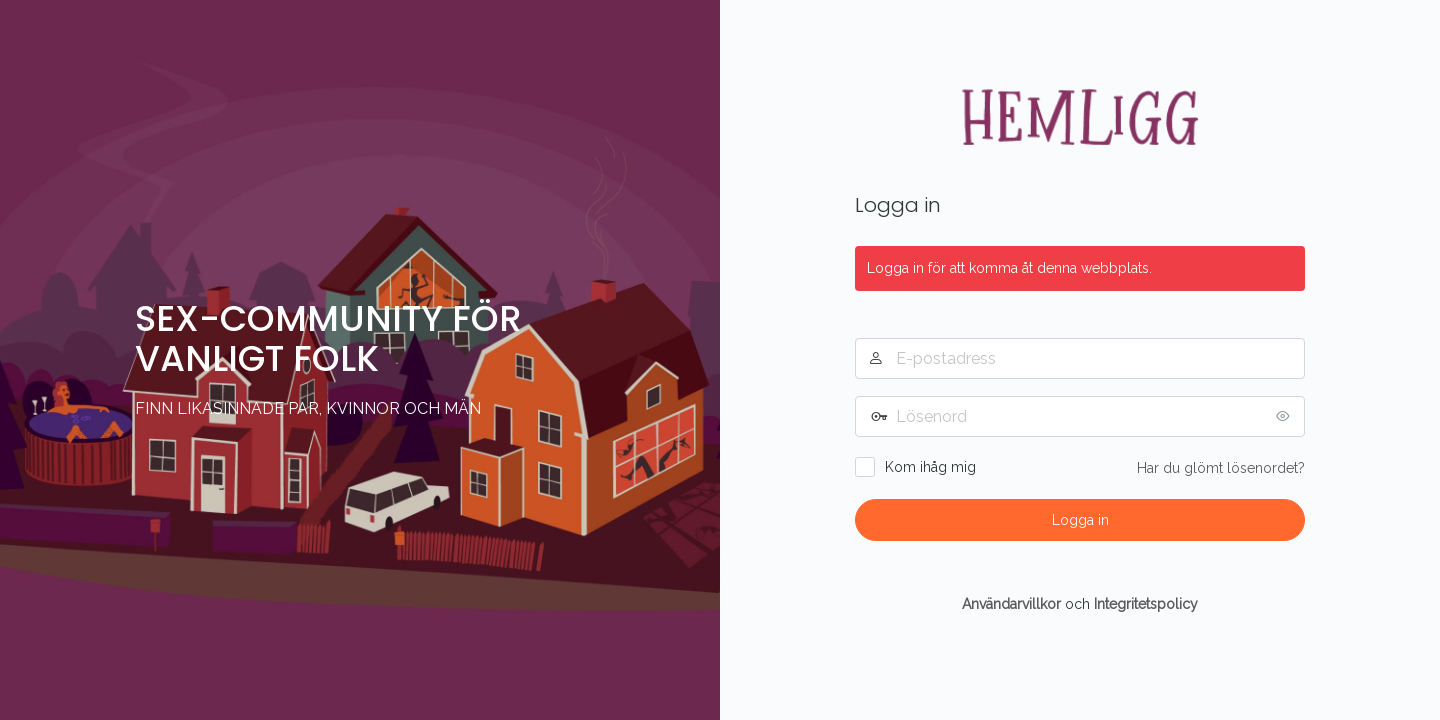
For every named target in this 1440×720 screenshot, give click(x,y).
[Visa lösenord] (1285, 416)
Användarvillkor (1011, 604)
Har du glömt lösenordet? (1221, 468)
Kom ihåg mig (930, 467)
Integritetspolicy (1146, 604)
